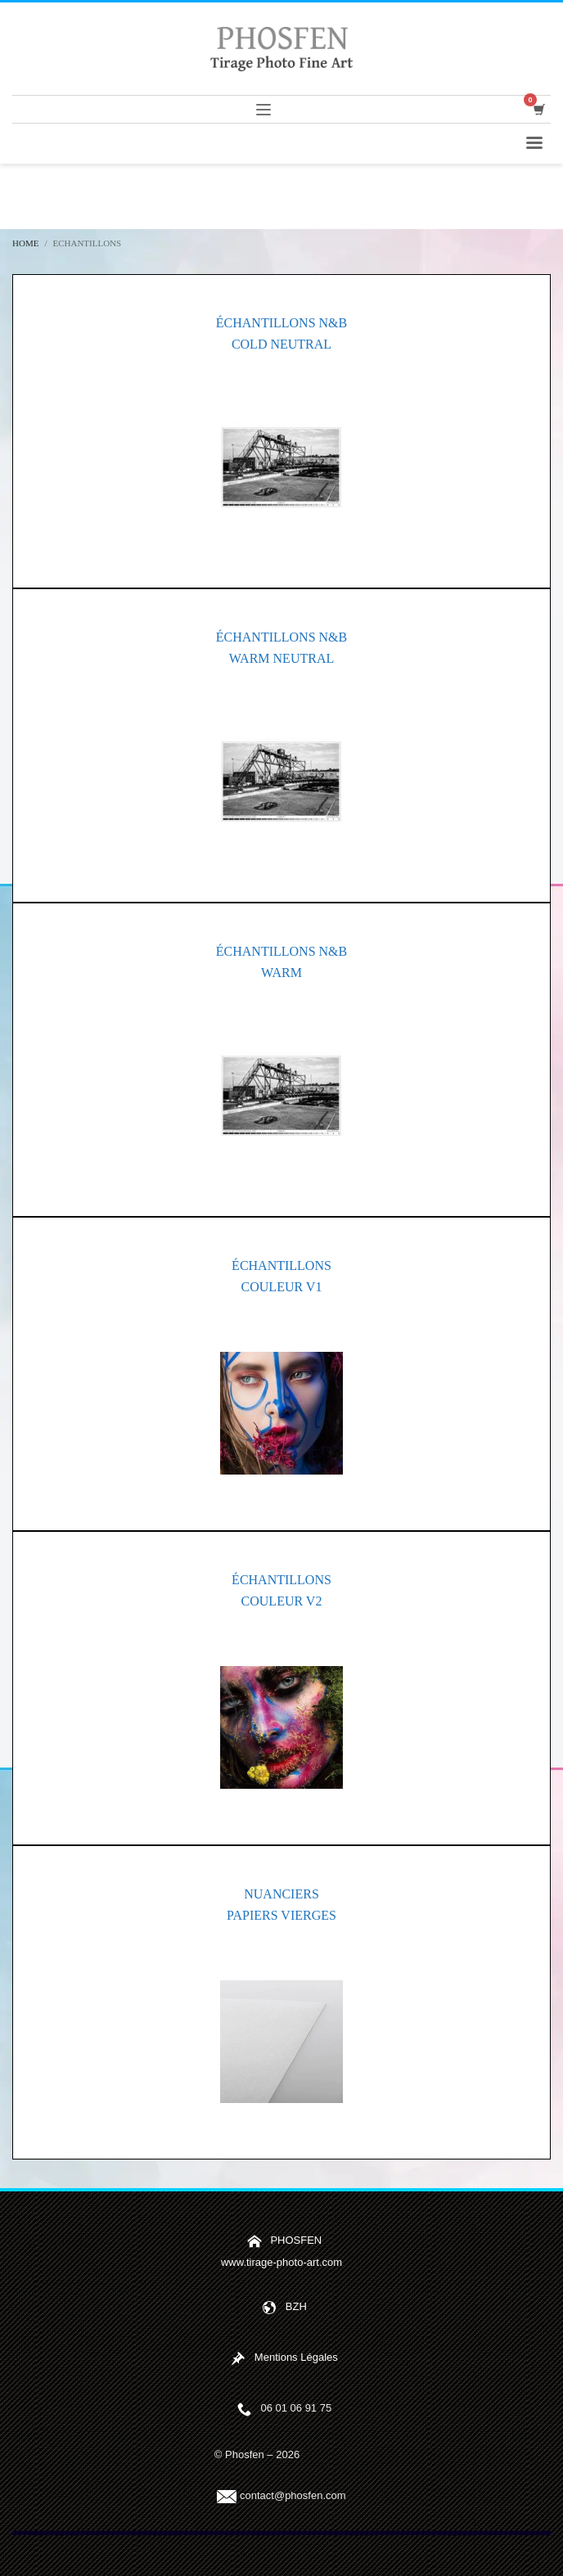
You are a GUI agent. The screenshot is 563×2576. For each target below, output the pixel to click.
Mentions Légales (296, 2357)
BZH (296, 2306)
